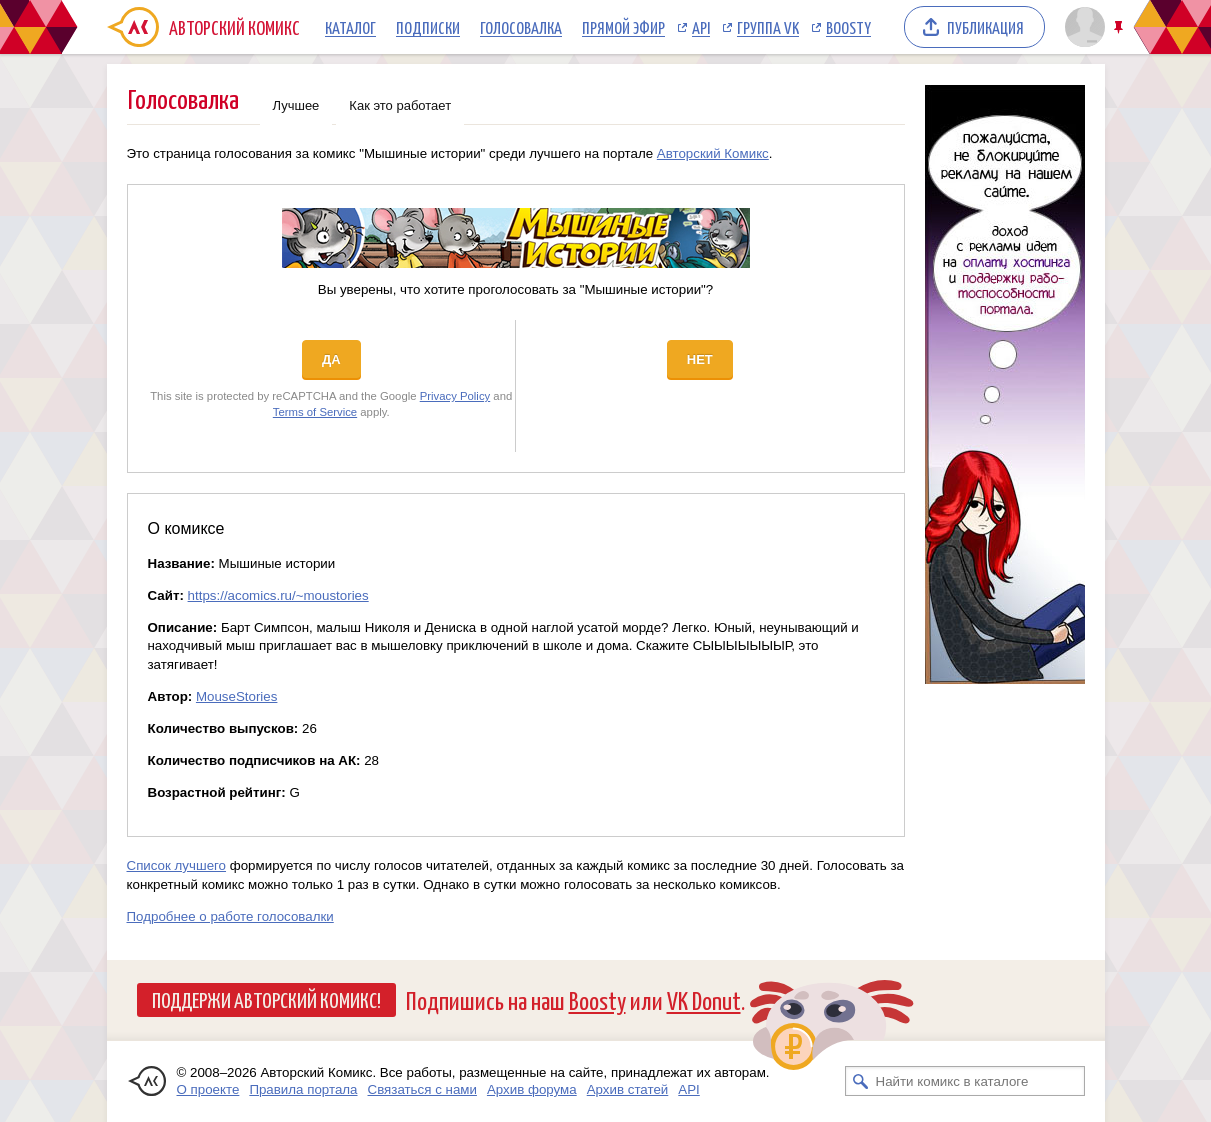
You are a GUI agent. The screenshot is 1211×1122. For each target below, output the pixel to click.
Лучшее (296, 105)
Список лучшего (177, 865)
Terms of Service (315, 412)
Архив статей (628, 1089)
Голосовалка (521, 27)
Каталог (350, 27)
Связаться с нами (422, 1089)
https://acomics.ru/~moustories (278, 595)
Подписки (428, 27)
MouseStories (237, 696)
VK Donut (704, 999)
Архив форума (532, 1089)
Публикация (985, 27)
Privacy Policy (455, 396)
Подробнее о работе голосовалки (230, 916)
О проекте (208, 1089)
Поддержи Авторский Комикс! (266, 999)
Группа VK (768, 27)
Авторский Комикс (713, 153)
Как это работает (400, 105)
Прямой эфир (623, 27)
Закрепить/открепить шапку (1120, 27)
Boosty (848, 27)
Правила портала (303, 1089)
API (701, 27)
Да (331, 359)
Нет (700, 359)
